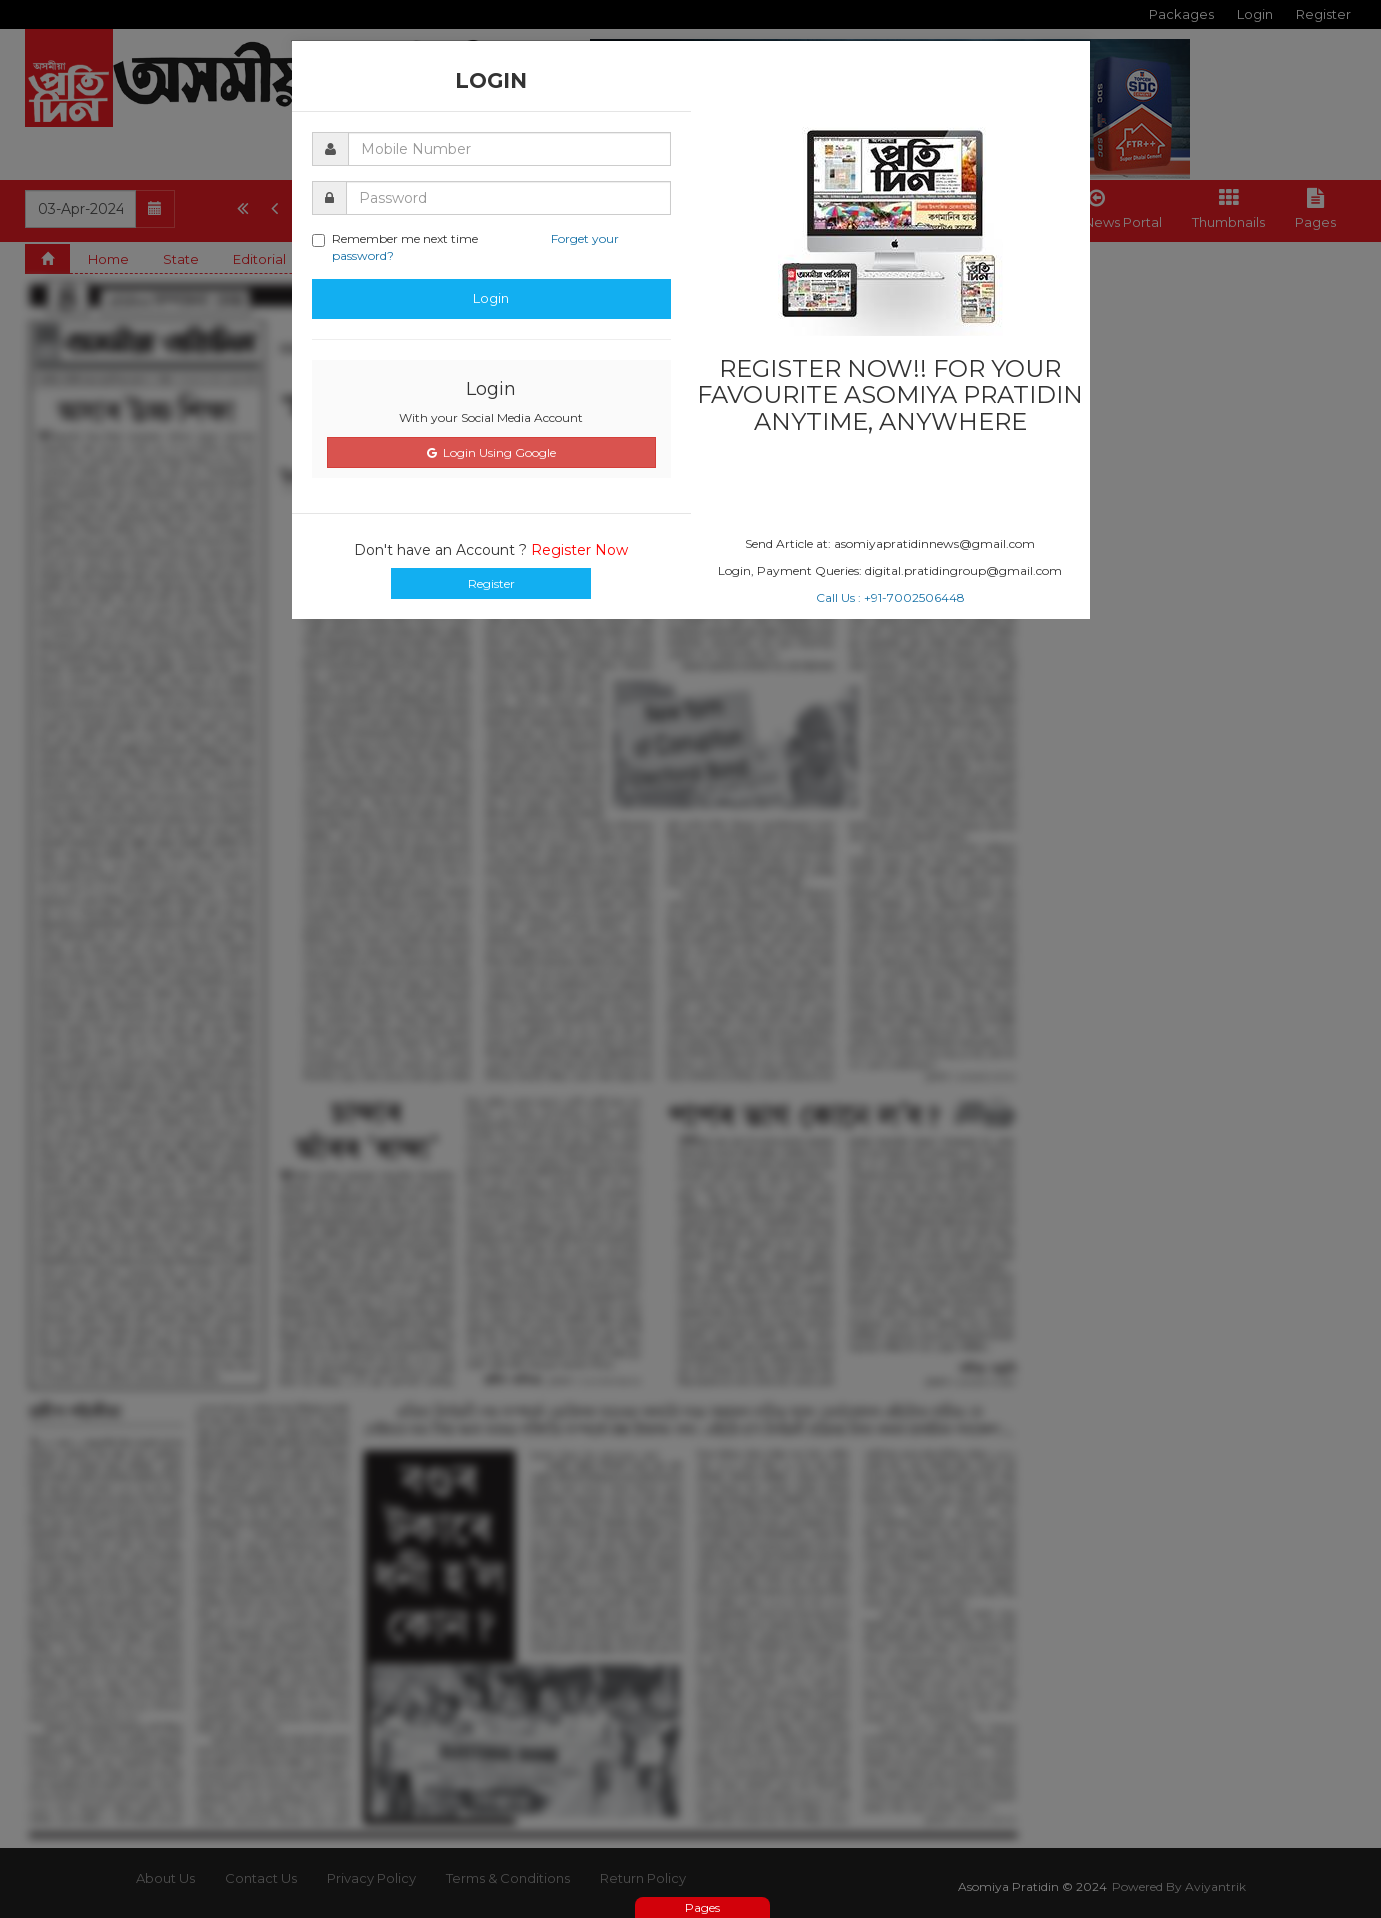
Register (491, 583)
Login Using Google (491, 452)
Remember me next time (465, 247)
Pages (702, 1907)
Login (491, 298)
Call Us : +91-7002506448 (890, 597)
